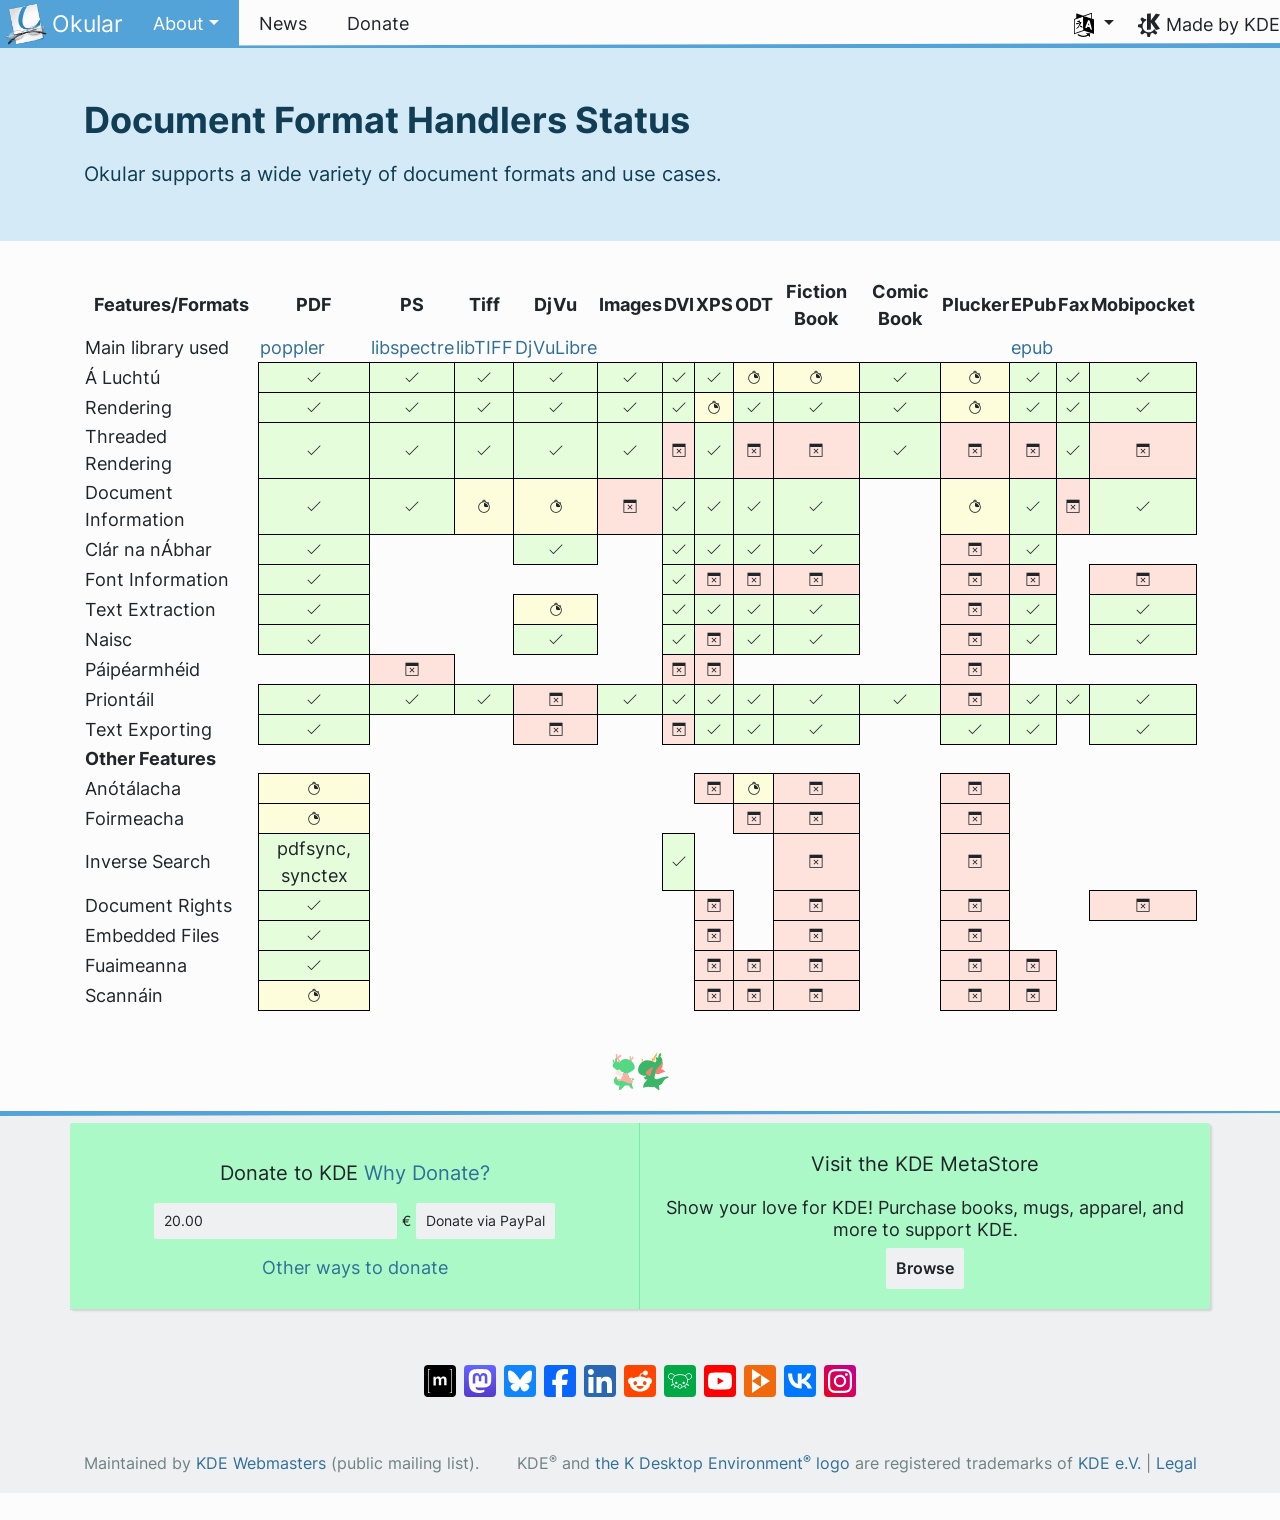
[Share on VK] (800, 1371)
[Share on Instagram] (840, 1371)
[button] (186, 24)
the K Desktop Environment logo (722, 1463)
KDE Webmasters (261, 1463)
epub (1032, 347)
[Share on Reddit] (640, 1371)
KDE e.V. (1109, 1463)
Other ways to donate (355, 1267)
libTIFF (484, 347)
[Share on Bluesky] (520, 1371)
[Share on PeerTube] (760, 1371)
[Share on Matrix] (440, 1371)
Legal (1176, 1463)
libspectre (412, 347)
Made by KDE (1223, 24)
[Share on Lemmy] (680, 1371)
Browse (925, 1268)
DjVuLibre (556, 347)
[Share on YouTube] (720, 1371)
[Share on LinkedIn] (600, 1371)
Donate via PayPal (485, 1220)
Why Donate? (427, 1172)
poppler (292, 347)
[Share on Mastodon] (480, 1371)
